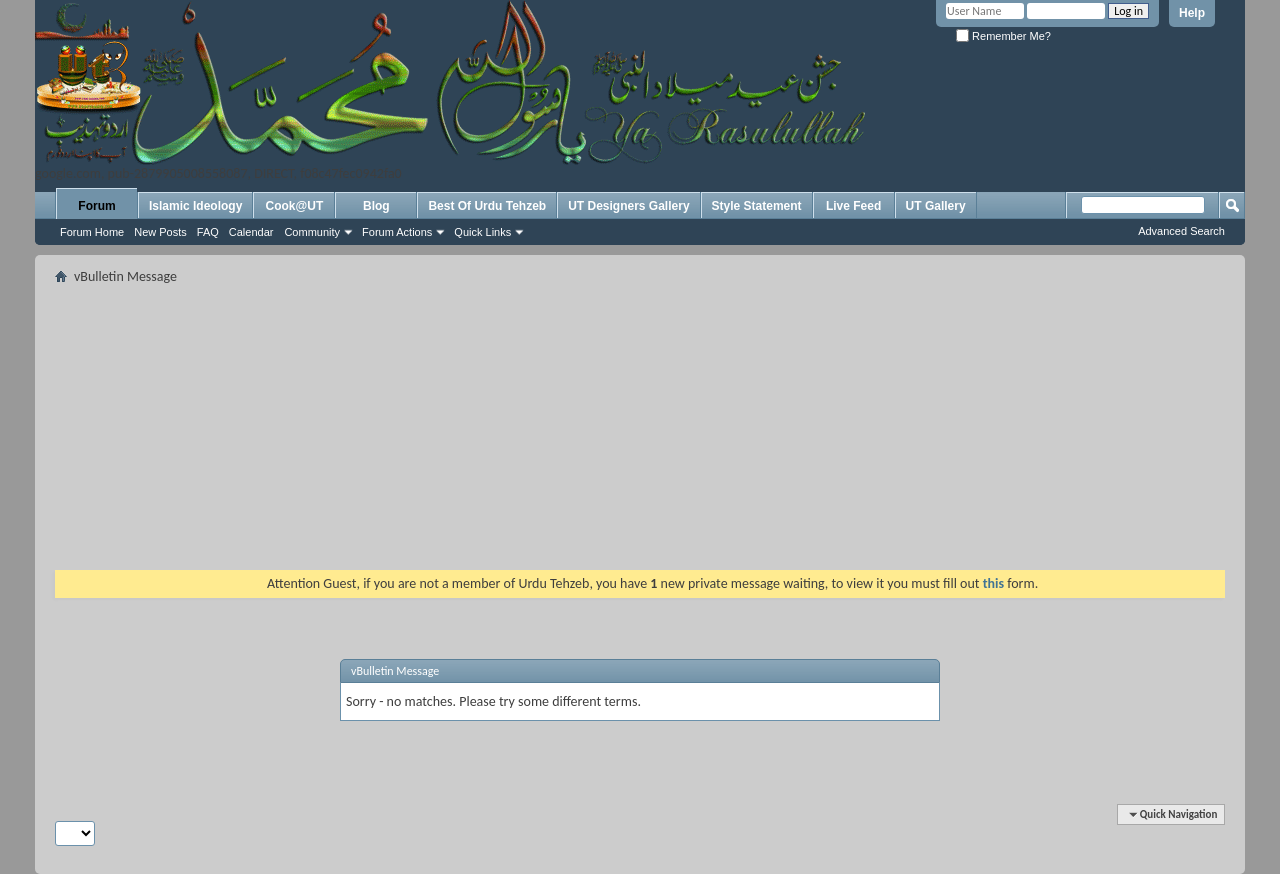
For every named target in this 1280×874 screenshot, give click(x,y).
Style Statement (757, 206)
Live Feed (853, 206)
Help (1192, 13)
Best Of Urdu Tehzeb (487, 206)
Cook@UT (295, 206)
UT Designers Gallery (628, 206)
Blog (376, 206)
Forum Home (92, 232)
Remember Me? (1003, 36)
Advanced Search (1181, 231)
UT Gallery (936, 206)
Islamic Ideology (195, 206)
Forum (96, 206)
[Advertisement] (640, 430)
